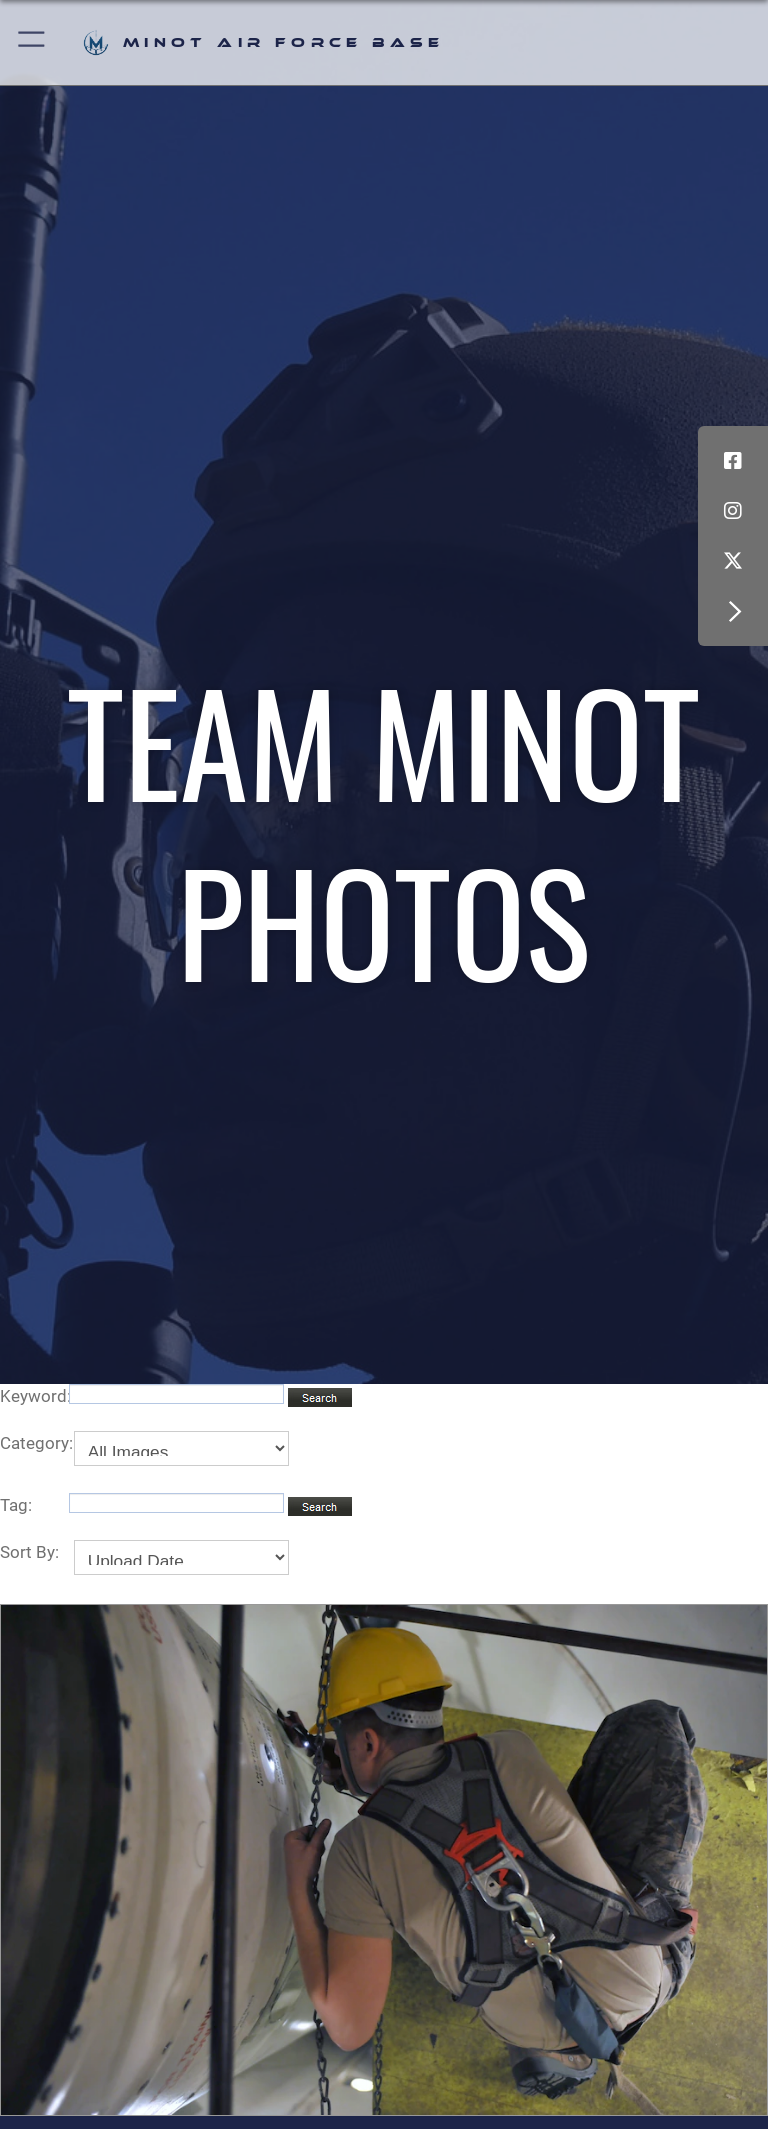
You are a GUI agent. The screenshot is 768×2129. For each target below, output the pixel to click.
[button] (32, 42)
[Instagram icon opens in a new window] (733, 511)
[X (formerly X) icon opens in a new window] (733, 561)
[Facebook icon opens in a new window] (733, 461)
